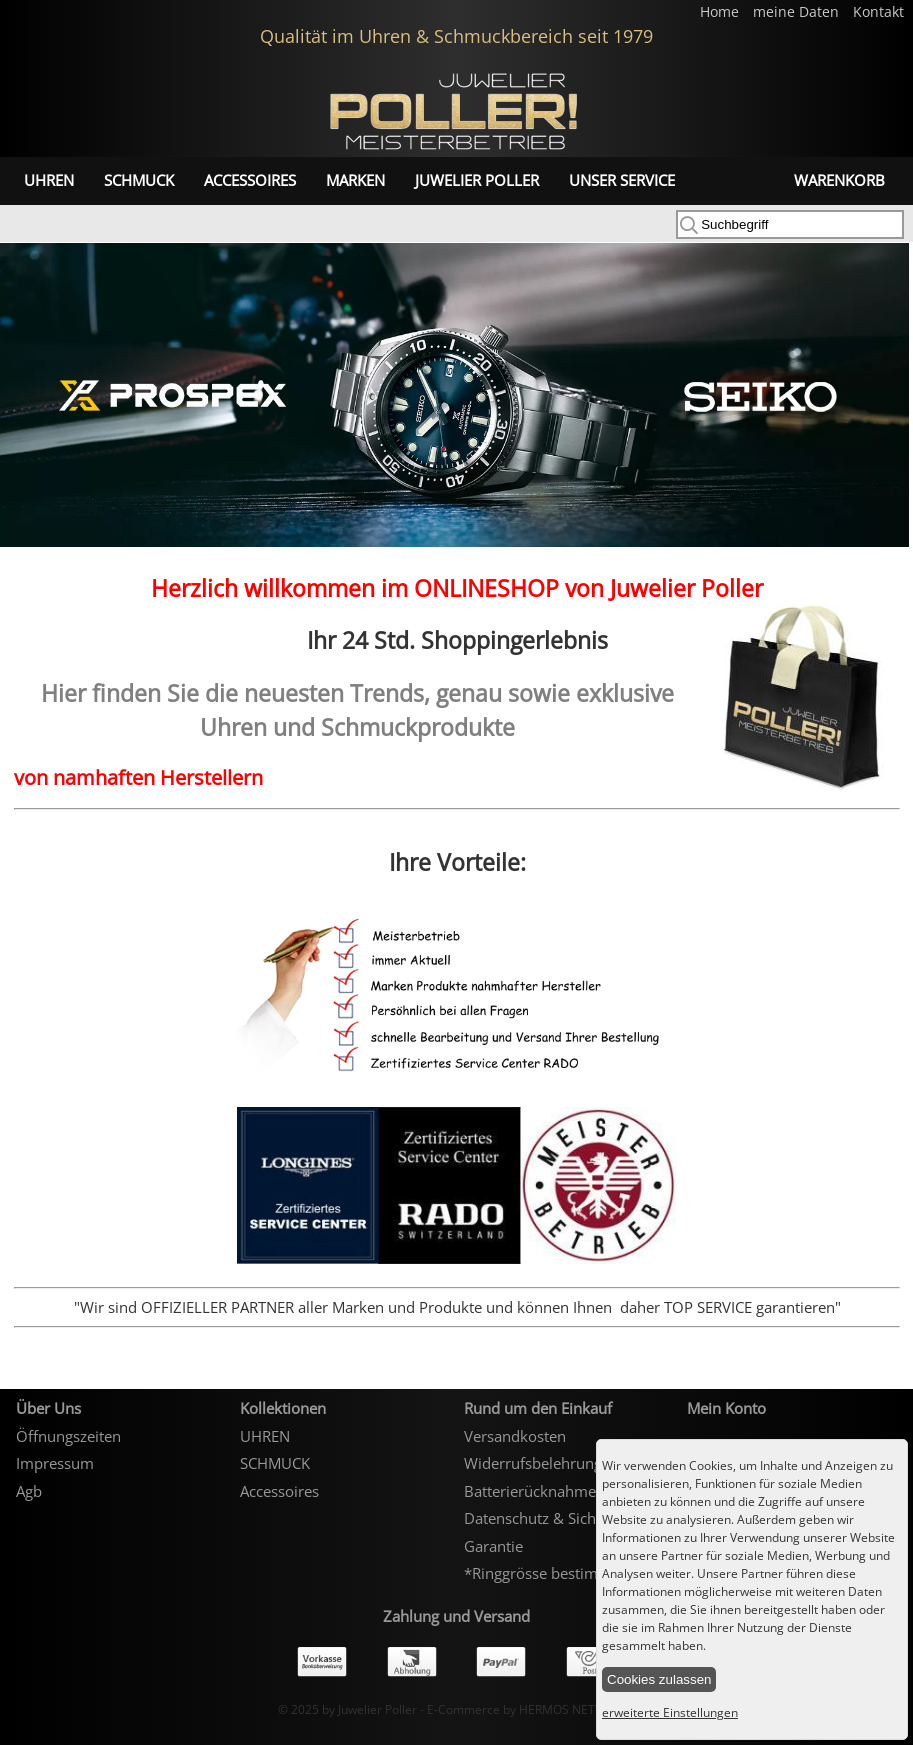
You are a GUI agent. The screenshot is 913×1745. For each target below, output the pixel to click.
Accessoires (250, 180)
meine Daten (798, 12)
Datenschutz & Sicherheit (550, 1518)
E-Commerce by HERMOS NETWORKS (531, 1709)
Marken (355, 180)
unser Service (622, 180)
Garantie (493, 1546)
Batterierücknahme (530, 1491)
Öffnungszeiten (68, 1436)
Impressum (55, 1463)
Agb (29, 1491)
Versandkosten (515, 1436)
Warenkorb (839, 180)
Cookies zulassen (659, 1679)
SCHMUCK (139, 180)
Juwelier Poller (477, 180)
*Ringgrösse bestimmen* (550, 1573)
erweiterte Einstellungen (670, 1712)
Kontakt (878, 12)
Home (721, 12)
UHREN (49, 180)
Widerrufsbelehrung (533, 1463)
